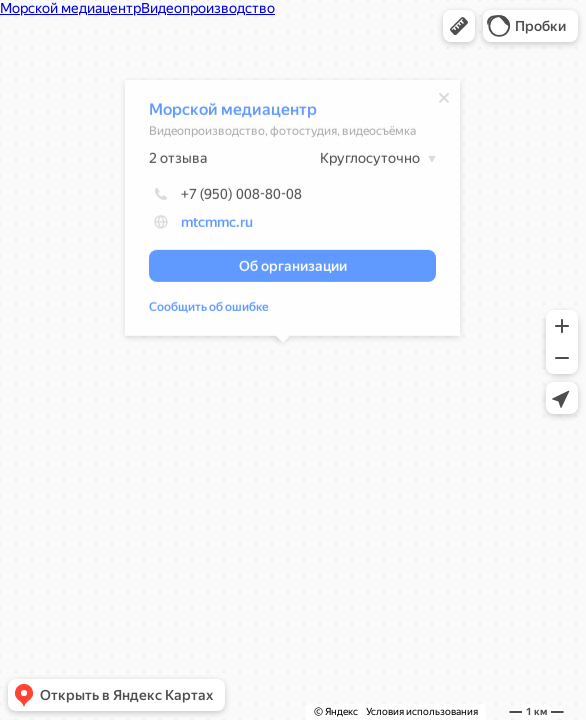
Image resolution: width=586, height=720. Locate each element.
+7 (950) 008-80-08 (215, 197)
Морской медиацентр (223, 112)
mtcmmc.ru (207, 225)
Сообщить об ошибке (199, 310)
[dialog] (282, 211)
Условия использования (422, 711)
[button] (459, 26)
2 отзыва (168, 161)
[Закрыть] (434, 101)
